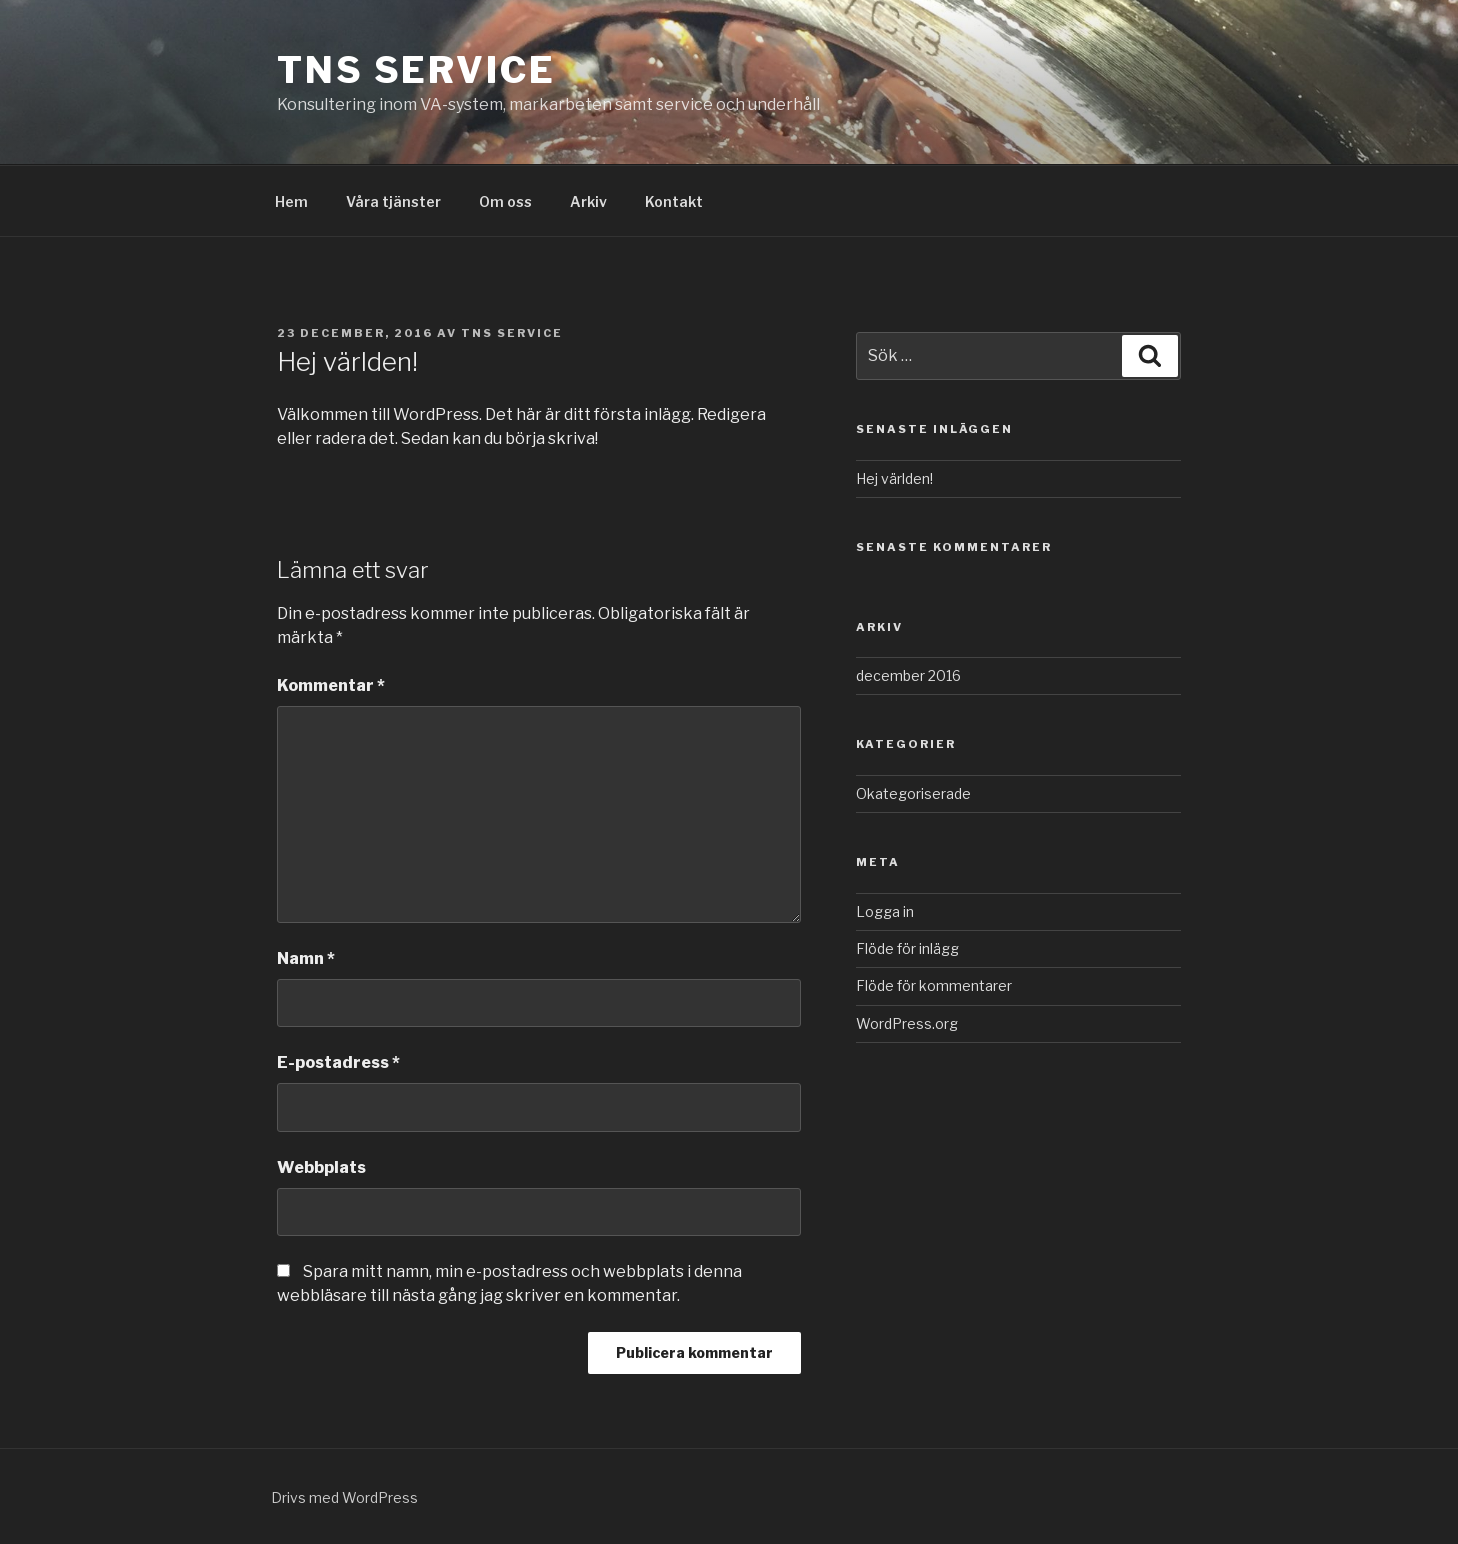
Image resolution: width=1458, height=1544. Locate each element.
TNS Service (416, 70)
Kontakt (674, 201)
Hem (291, 201)
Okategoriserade (913, 793)
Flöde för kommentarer (934, 985)
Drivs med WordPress (344, 1497)
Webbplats (321, 1167)
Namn (306, 958)
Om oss (505, 201)
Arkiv (588, 201)
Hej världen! (894, 478)
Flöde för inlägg (907, 948)
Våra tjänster (393, 201)
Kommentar (331, 685)
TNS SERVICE (512, 333)
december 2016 (908, 675)
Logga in (885, 911)
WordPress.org (907, 1023)
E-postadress (338, 1062)
